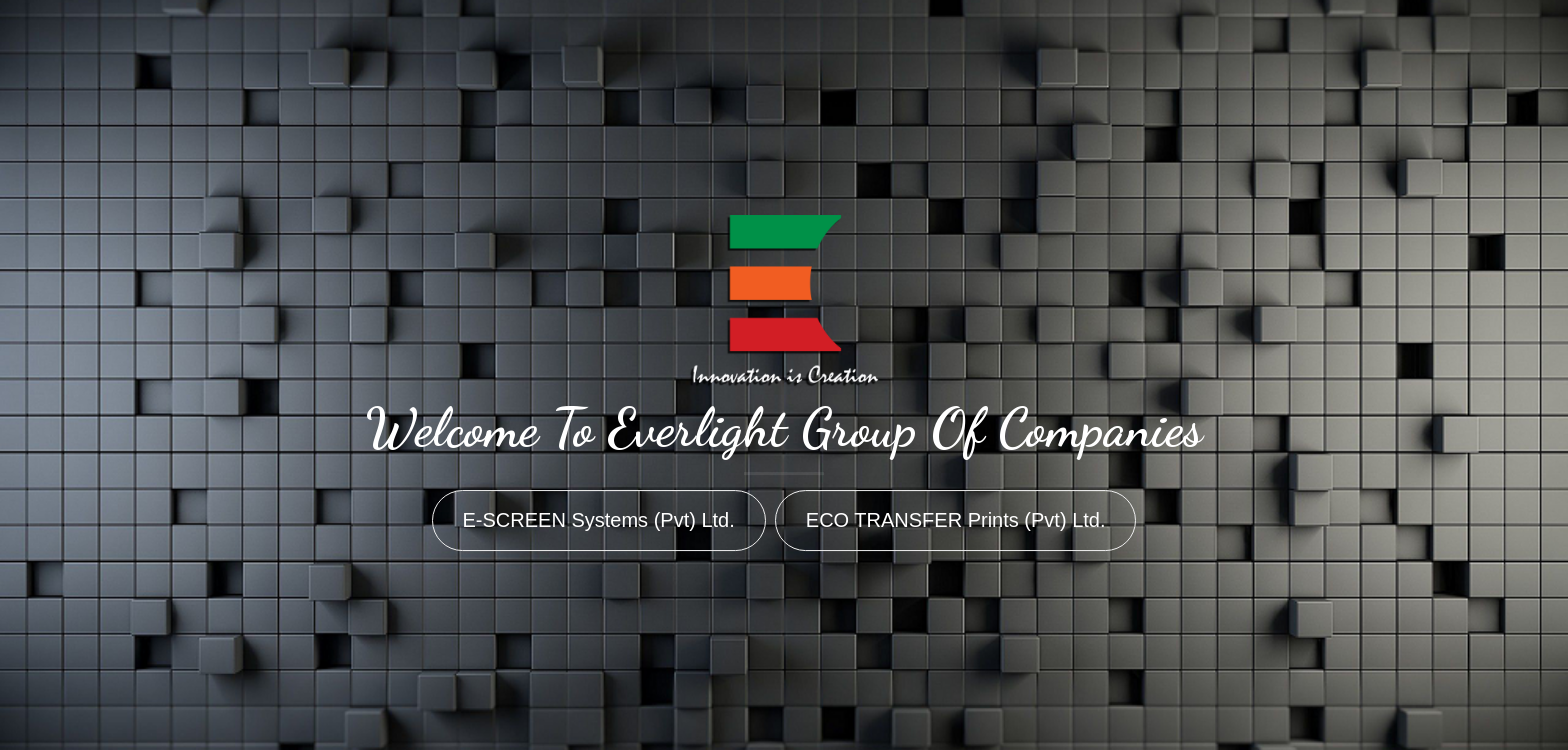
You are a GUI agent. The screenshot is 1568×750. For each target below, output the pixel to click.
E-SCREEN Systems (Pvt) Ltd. (599, 520)
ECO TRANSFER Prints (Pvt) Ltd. (956, 520)
